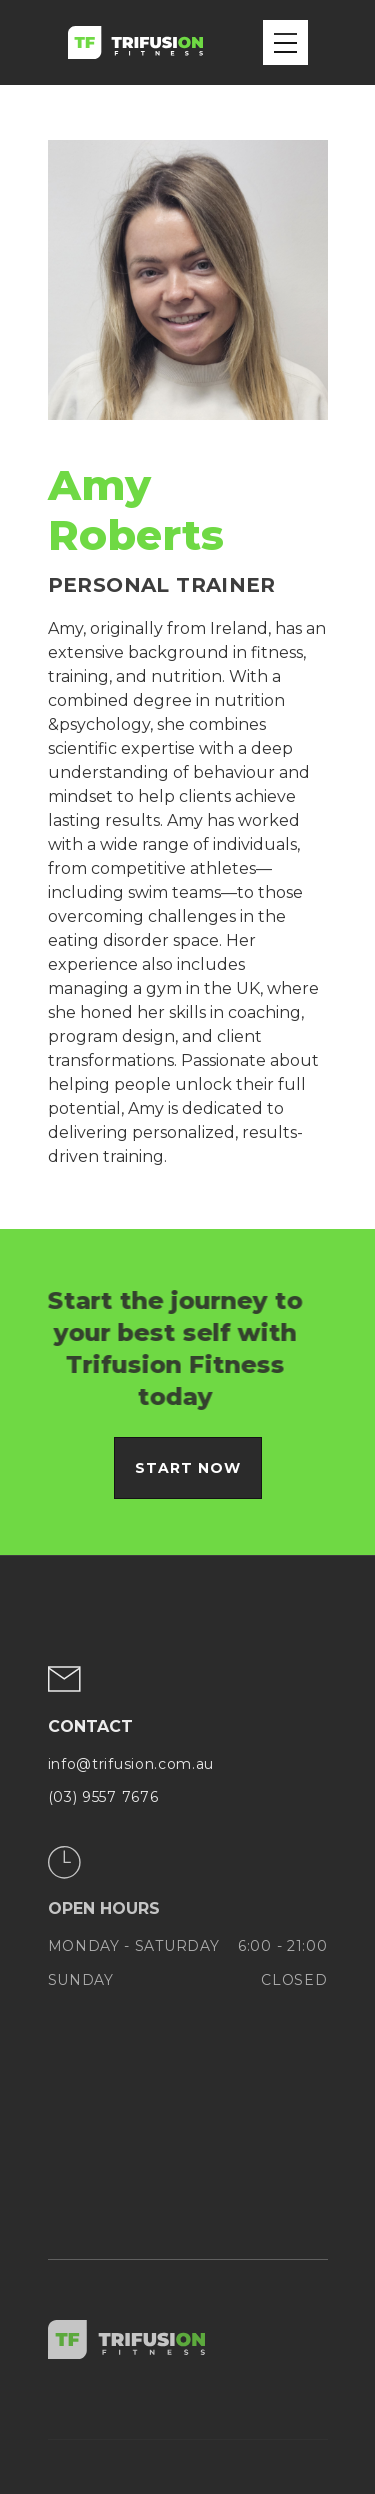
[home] (135, 42)
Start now (188, 1468)
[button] (285, 42)
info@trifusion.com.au (131, 1765)
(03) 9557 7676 (103, 1798)
